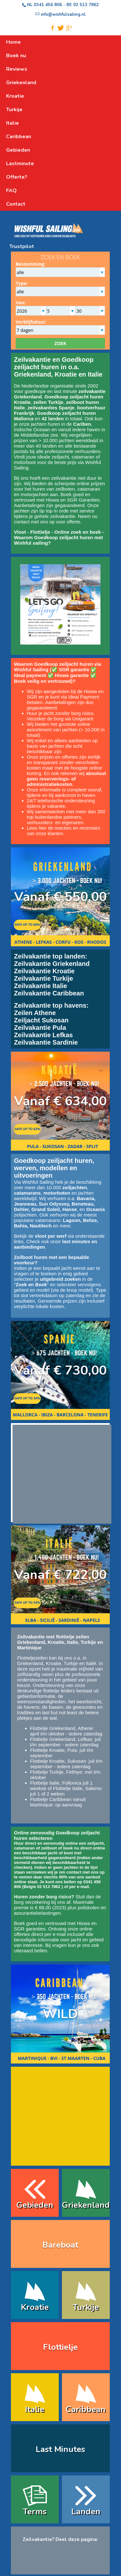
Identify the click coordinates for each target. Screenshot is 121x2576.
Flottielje (40, 532)
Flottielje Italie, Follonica (56, 1783)
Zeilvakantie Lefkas (43, 1034)
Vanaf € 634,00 (60, 1101)
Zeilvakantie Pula (40, 1027)
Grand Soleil (45, 1209)
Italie (34, 2409)
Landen (85, 2511)
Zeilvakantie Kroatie (44, 971)
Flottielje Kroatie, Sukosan (58, 1761)
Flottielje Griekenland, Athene (61, 1728)
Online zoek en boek (77, 532)
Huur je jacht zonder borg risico (60, 713)
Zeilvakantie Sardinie (46, 1042)
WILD (60, 2014)
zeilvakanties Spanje (51, 407)
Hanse (69, 1209)
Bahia (20, 1225)
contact (22, 521)
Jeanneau (25, 1204)
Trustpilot (21, 246)
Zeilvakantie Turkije (43, 978)
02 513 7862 (86, 5)
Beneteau (82, 1204)
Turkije (71, 1663)
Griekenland (30, 1663)
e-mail (83, 1886)
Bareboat (60, 2245)
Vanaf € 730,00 (60, 1370)
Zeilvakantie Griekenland (52, 963)
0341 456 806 (48, 5)
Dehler (21, 1209)
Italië (91, 1663)
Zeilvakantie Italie (40, 985)
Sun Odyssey (54, 1204)
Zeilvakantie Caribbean (49, 993)
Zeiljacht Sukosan (41, 1020)
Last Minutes (60, 2449)
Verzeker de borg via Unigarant (60, 718)
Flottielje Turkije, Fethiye (56, 1772)
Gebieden (34, 2205)
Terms (35, 2511)
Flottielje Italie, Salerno (77, 1788)
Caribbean (86, 2409)
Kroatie (53, 1663)
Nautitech (41, 1225)
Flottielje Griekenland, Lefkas (61, 1739)
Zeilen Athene (35, 1012)
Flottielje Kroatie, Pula (53, 1750)
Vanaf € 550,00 (60, 896)
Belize (90, 1220)
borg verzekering (32, 1902)
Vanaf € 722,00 (60, 1574)
